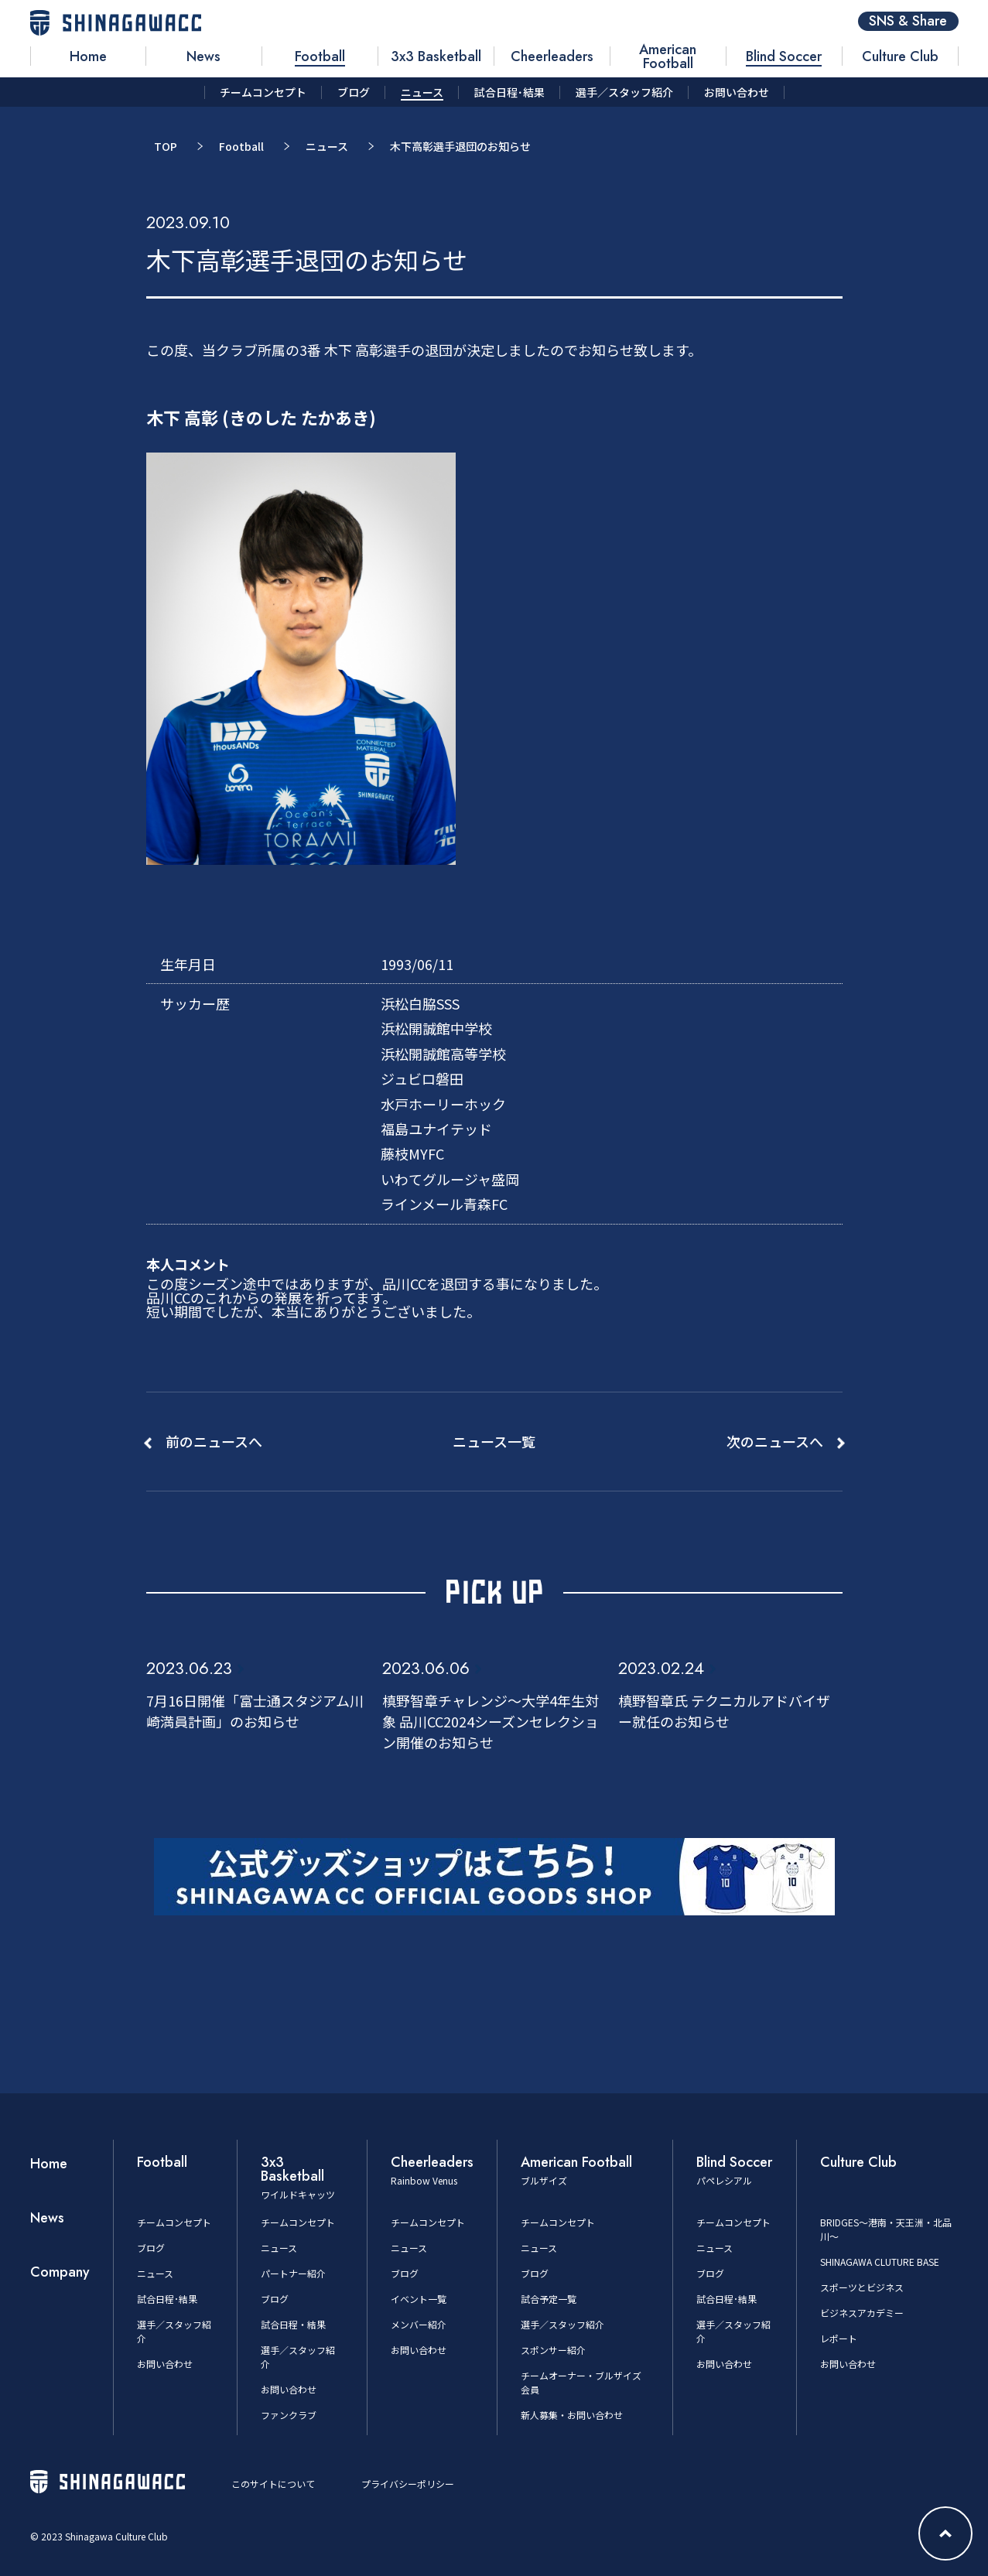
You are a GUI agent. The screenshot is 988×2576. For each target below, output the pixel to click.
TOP (165, 146)
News (47, 2218)
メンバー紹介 (418, 2324)
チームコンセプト (174, 2222)
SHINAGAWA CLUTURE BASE (879, 2261)
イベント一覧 (418, 2298)
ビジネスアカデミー (862, 2312)
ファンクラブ (288, 2414)
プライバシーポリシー (407, 2483)
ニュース (327, 146)
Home (48, 2164)
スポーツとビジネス (862, 2287)
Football (241, 146)
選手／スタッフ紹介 (562, 2324)
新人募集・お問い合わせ (572, 2414)
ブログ (151, 2247)
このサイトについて (273, 2483)
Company (60, 2272)
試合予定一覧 (548, 2298)
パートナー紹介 (293, 2273)
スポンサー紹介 (553, 2349)
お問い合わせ (165, 2363)
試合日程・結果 (293, 2324)
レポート (838, 2338)
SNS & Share (908, 21)
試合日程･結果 (167, 2298)
